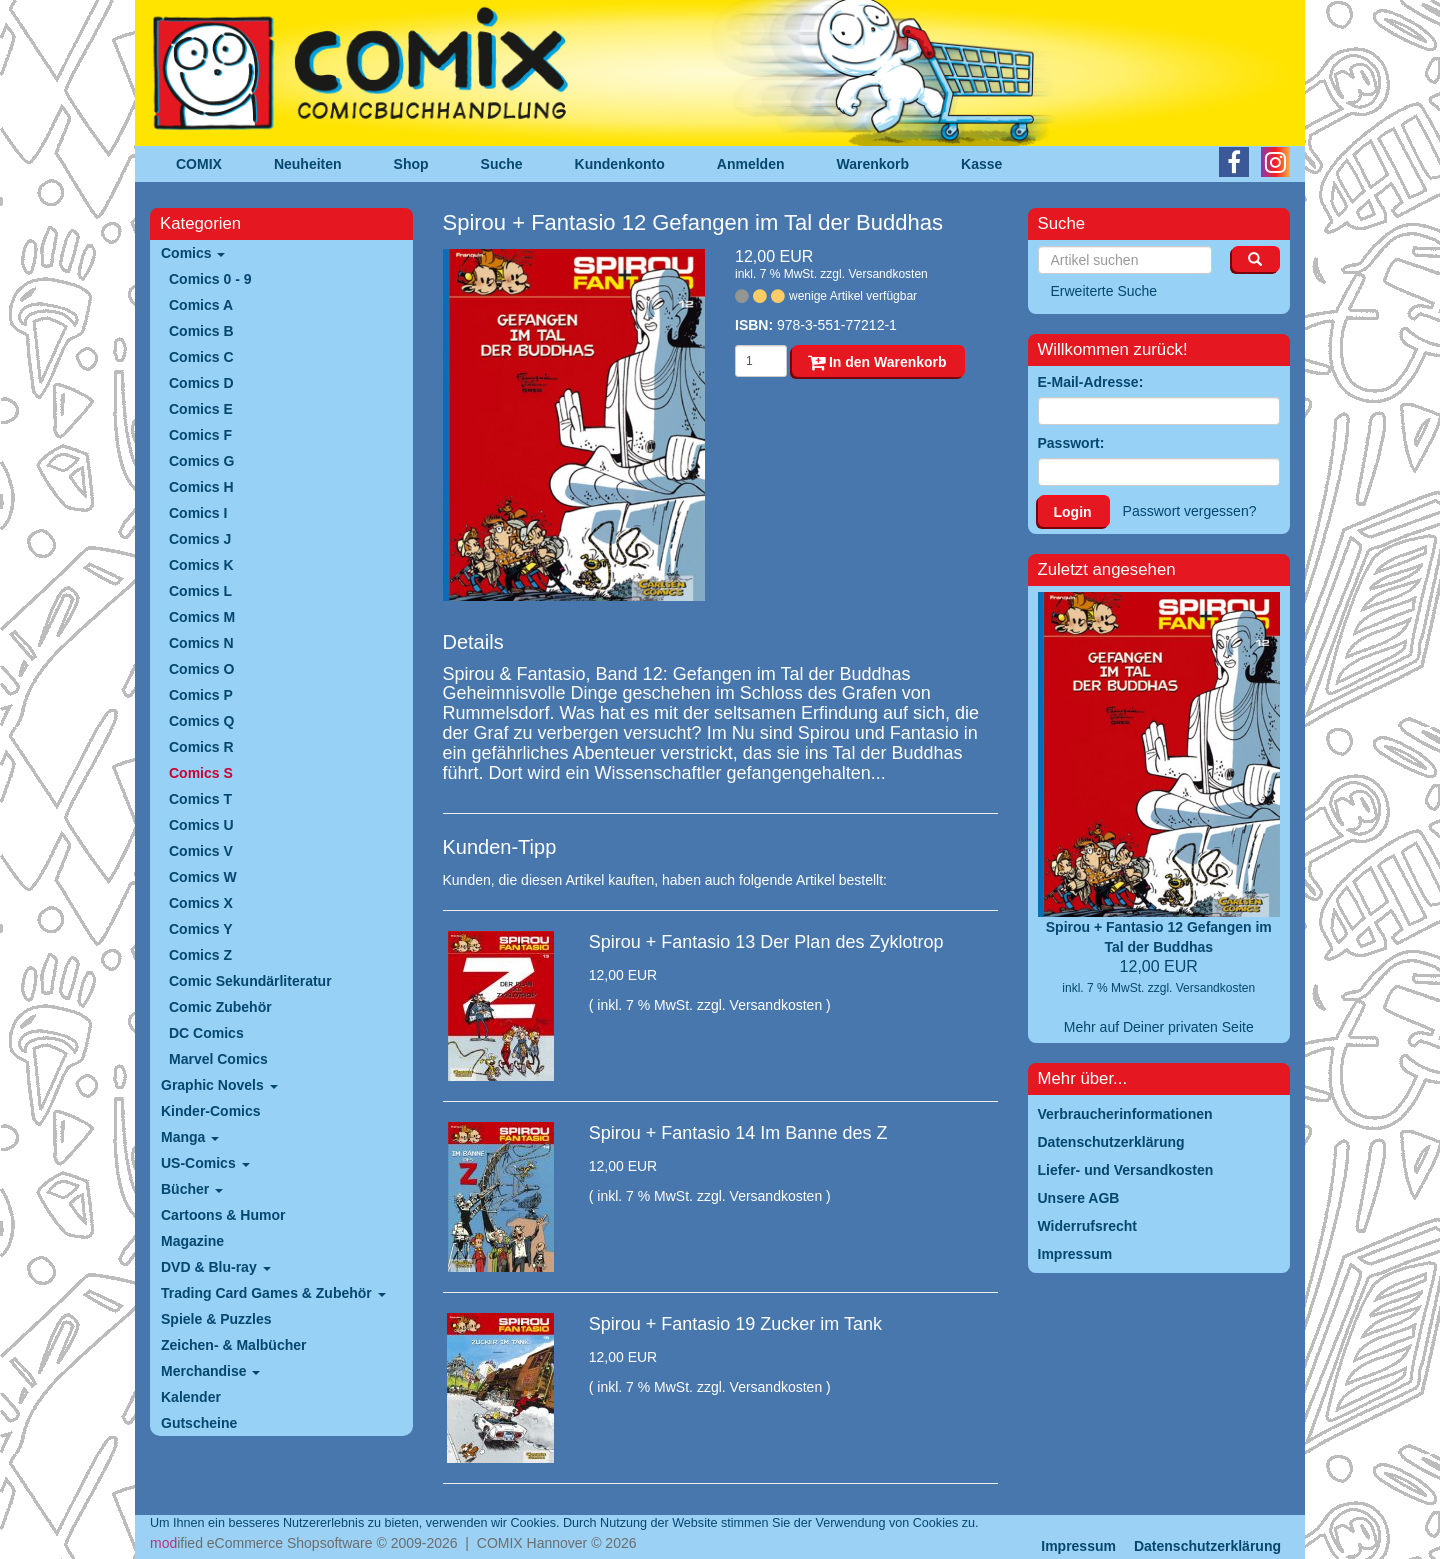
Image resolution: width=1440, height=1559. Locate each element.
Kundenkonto (620, 164)
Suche (502, 164)
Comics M (202, 617)
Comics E (201, 409)
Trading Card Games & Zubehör (273, 1293)
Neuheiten (308, 164)
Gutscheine (199, 1423)
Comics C (201, 357)
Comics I (198, 513)
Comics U (201, 825)
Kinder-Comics (211, 1111)
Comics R (201, 747)
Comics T (200, 799)
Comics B (201, 331)
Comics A (201, 305)
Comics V (201, 851)
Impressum (1078, 1546)
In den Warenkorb (877, 362)
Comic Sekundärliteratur (250, 981)
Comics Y (201, 929)
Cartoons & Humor (223, 1215)
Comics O (201, 669)
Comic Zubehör (220, 1007)
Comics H (201, 487)
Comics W (203, 877)
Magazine (192, 1241)
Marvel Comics (218, 1059)
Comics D (201, 383)
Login (1073, 512)
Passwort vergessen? (1190, 511)
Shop (411, 164)
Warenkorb (873, 164)
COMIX (199, 164)
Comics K (201, 565)
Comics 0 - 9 (210, 279)
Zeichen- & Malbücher (233, 1345)
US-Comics (205, 1163)
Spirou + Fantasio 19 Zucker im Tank (735, 1324)
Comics (193, 253)
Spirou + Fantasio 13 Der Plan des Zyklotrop (766, 942)
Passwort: (1071, 443)
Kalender (191, 1397)
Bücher (192, 1189)
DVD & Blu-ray (216, 1267)
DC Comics (206, 1033)
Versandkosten (887, 274)
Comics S (201, 773)
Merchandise (210, 1371)
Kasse (981, 164)
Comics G (201, 461)
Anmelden (751, 164)
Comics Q (201, 721)
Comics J (200, 539)
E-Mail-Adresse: (1091, 382)
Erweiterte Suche (1104, 291)
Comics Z (200, 955)
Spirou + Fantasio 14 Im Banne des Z (738, 1133)
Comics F (200, 435)
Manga (190, 1137)
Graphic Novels (219, 1085)
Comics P (201, 695)
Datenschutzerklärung (1207, 1546)
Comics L (200, 591)
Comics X (201, 903)
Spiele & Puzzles (216, 1319)
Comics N (201, 643)
